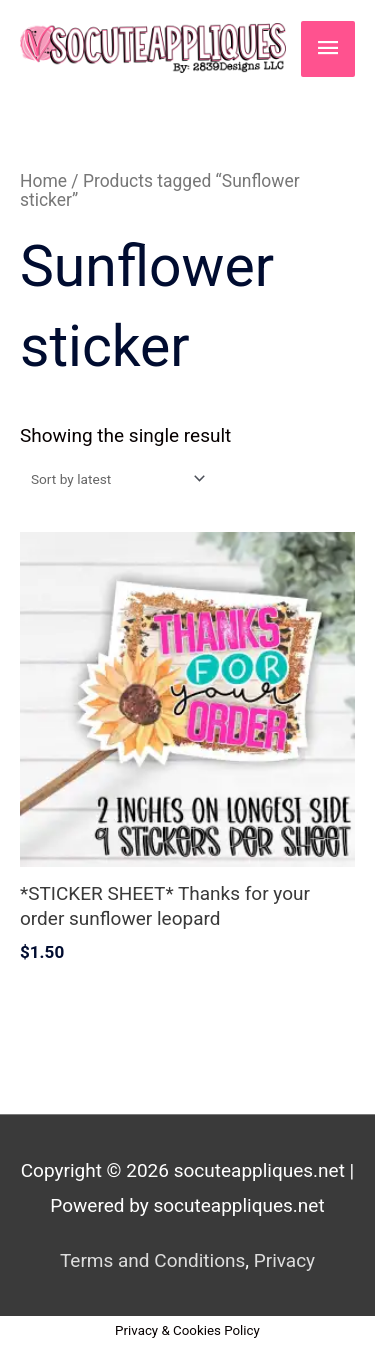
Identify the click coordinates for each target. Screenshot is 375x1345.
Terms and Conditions (152, 1260)
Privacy (284, 1260)
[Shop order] (114, 479)
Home (43, 181)
